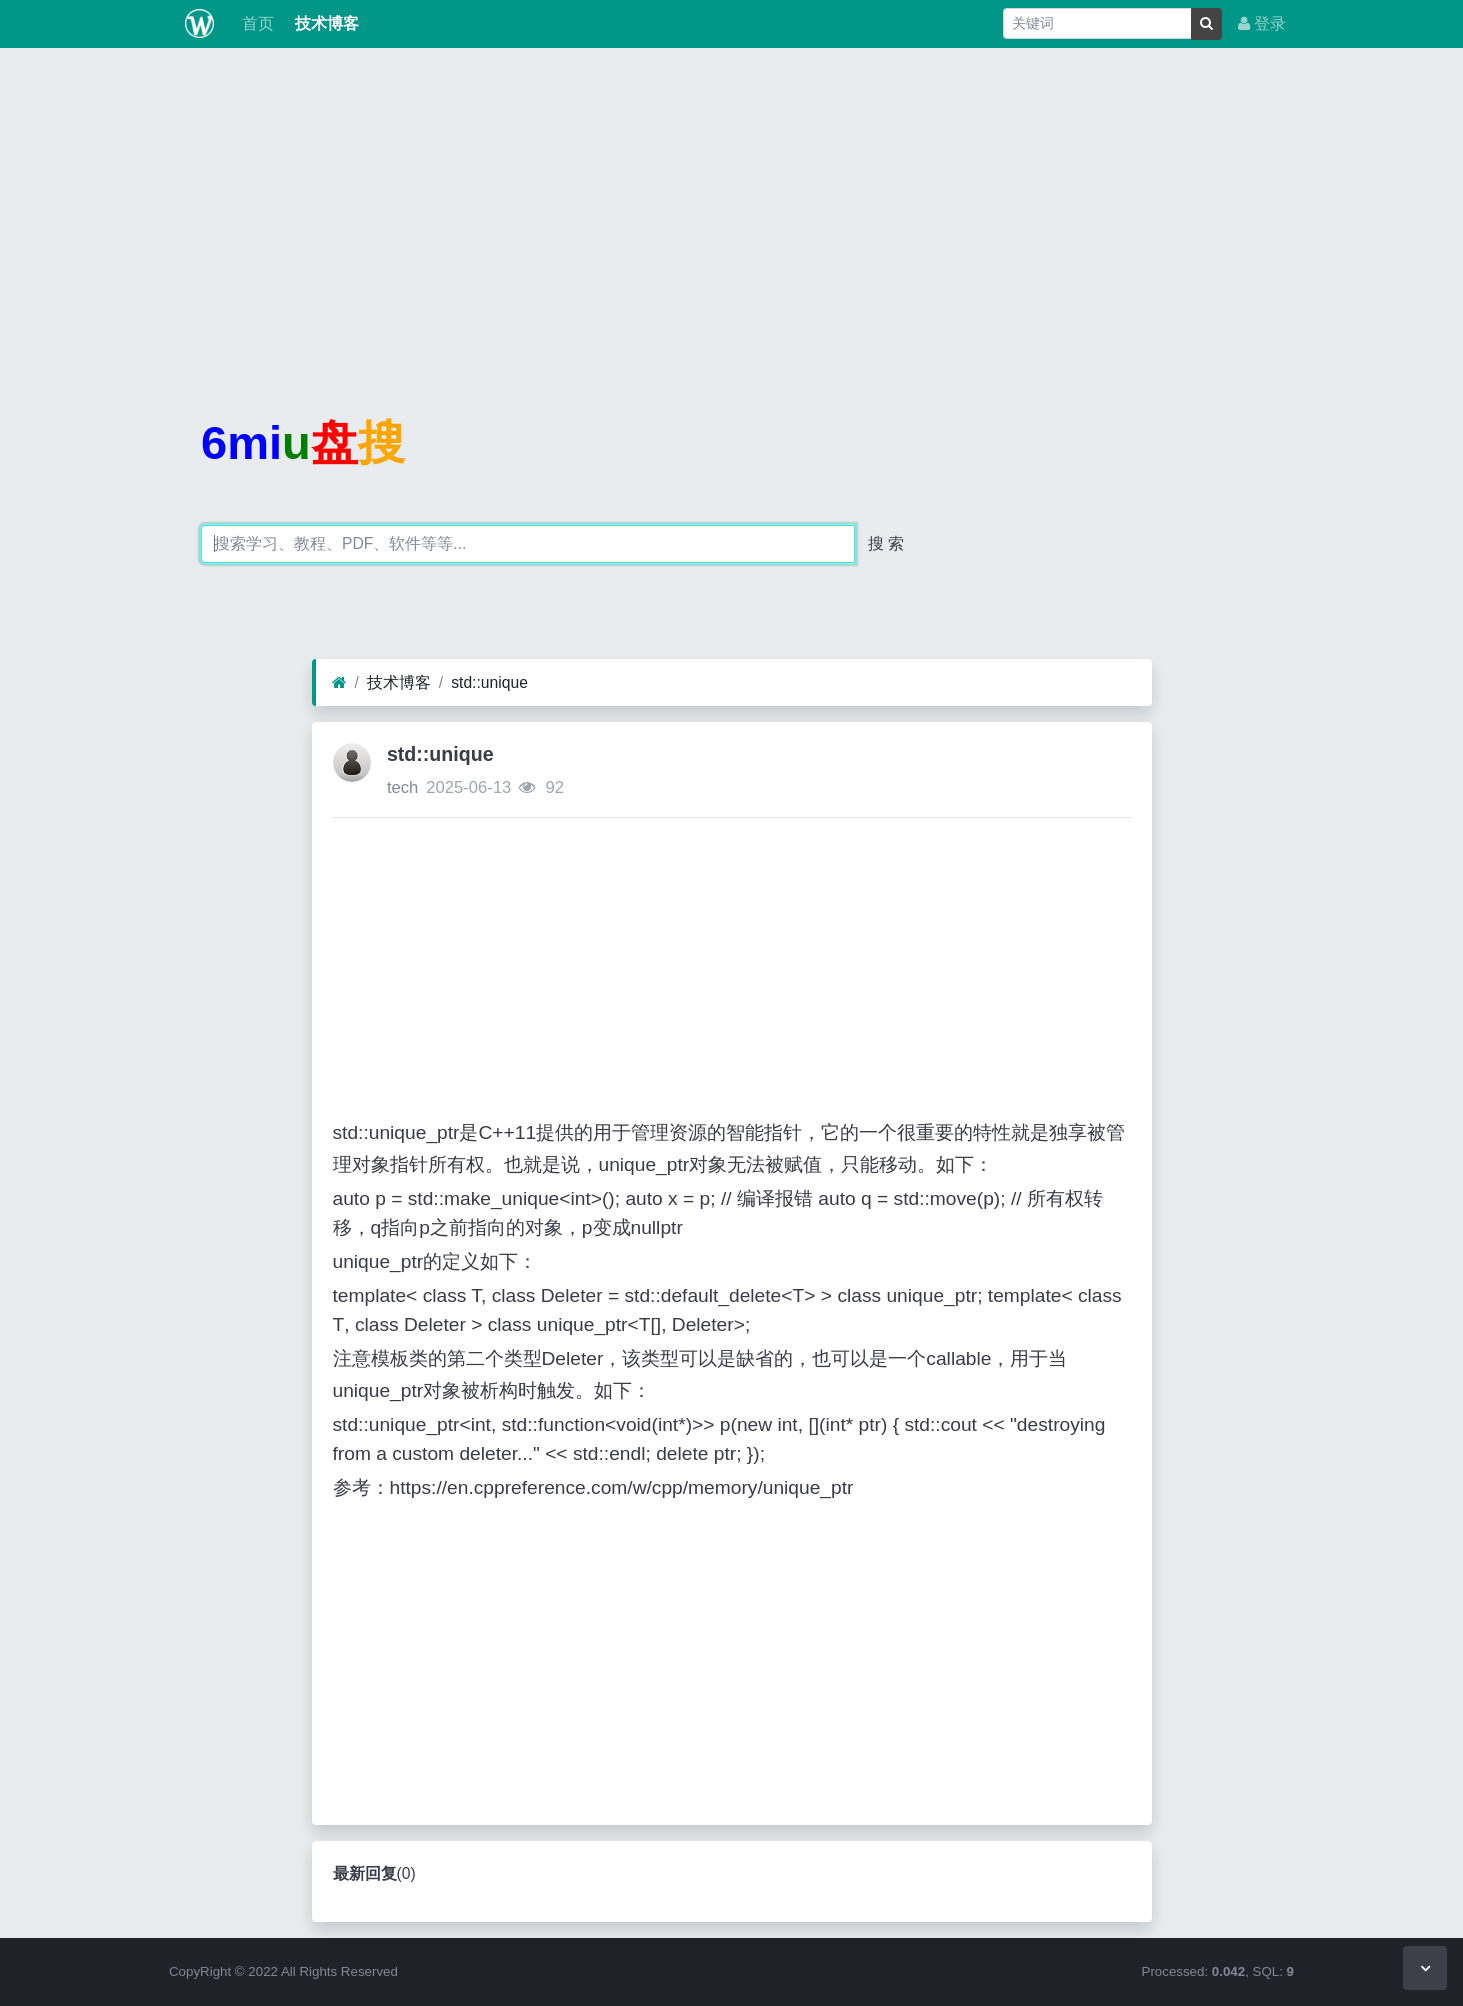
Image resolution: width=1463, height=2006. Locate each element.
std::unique (489, 682)
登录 (1262, 23)
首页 (256, 23)
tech (402, 787)
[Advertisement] (732, 204)
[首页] (339, 683)
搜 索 (886, 543)
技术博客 (324, 23)
